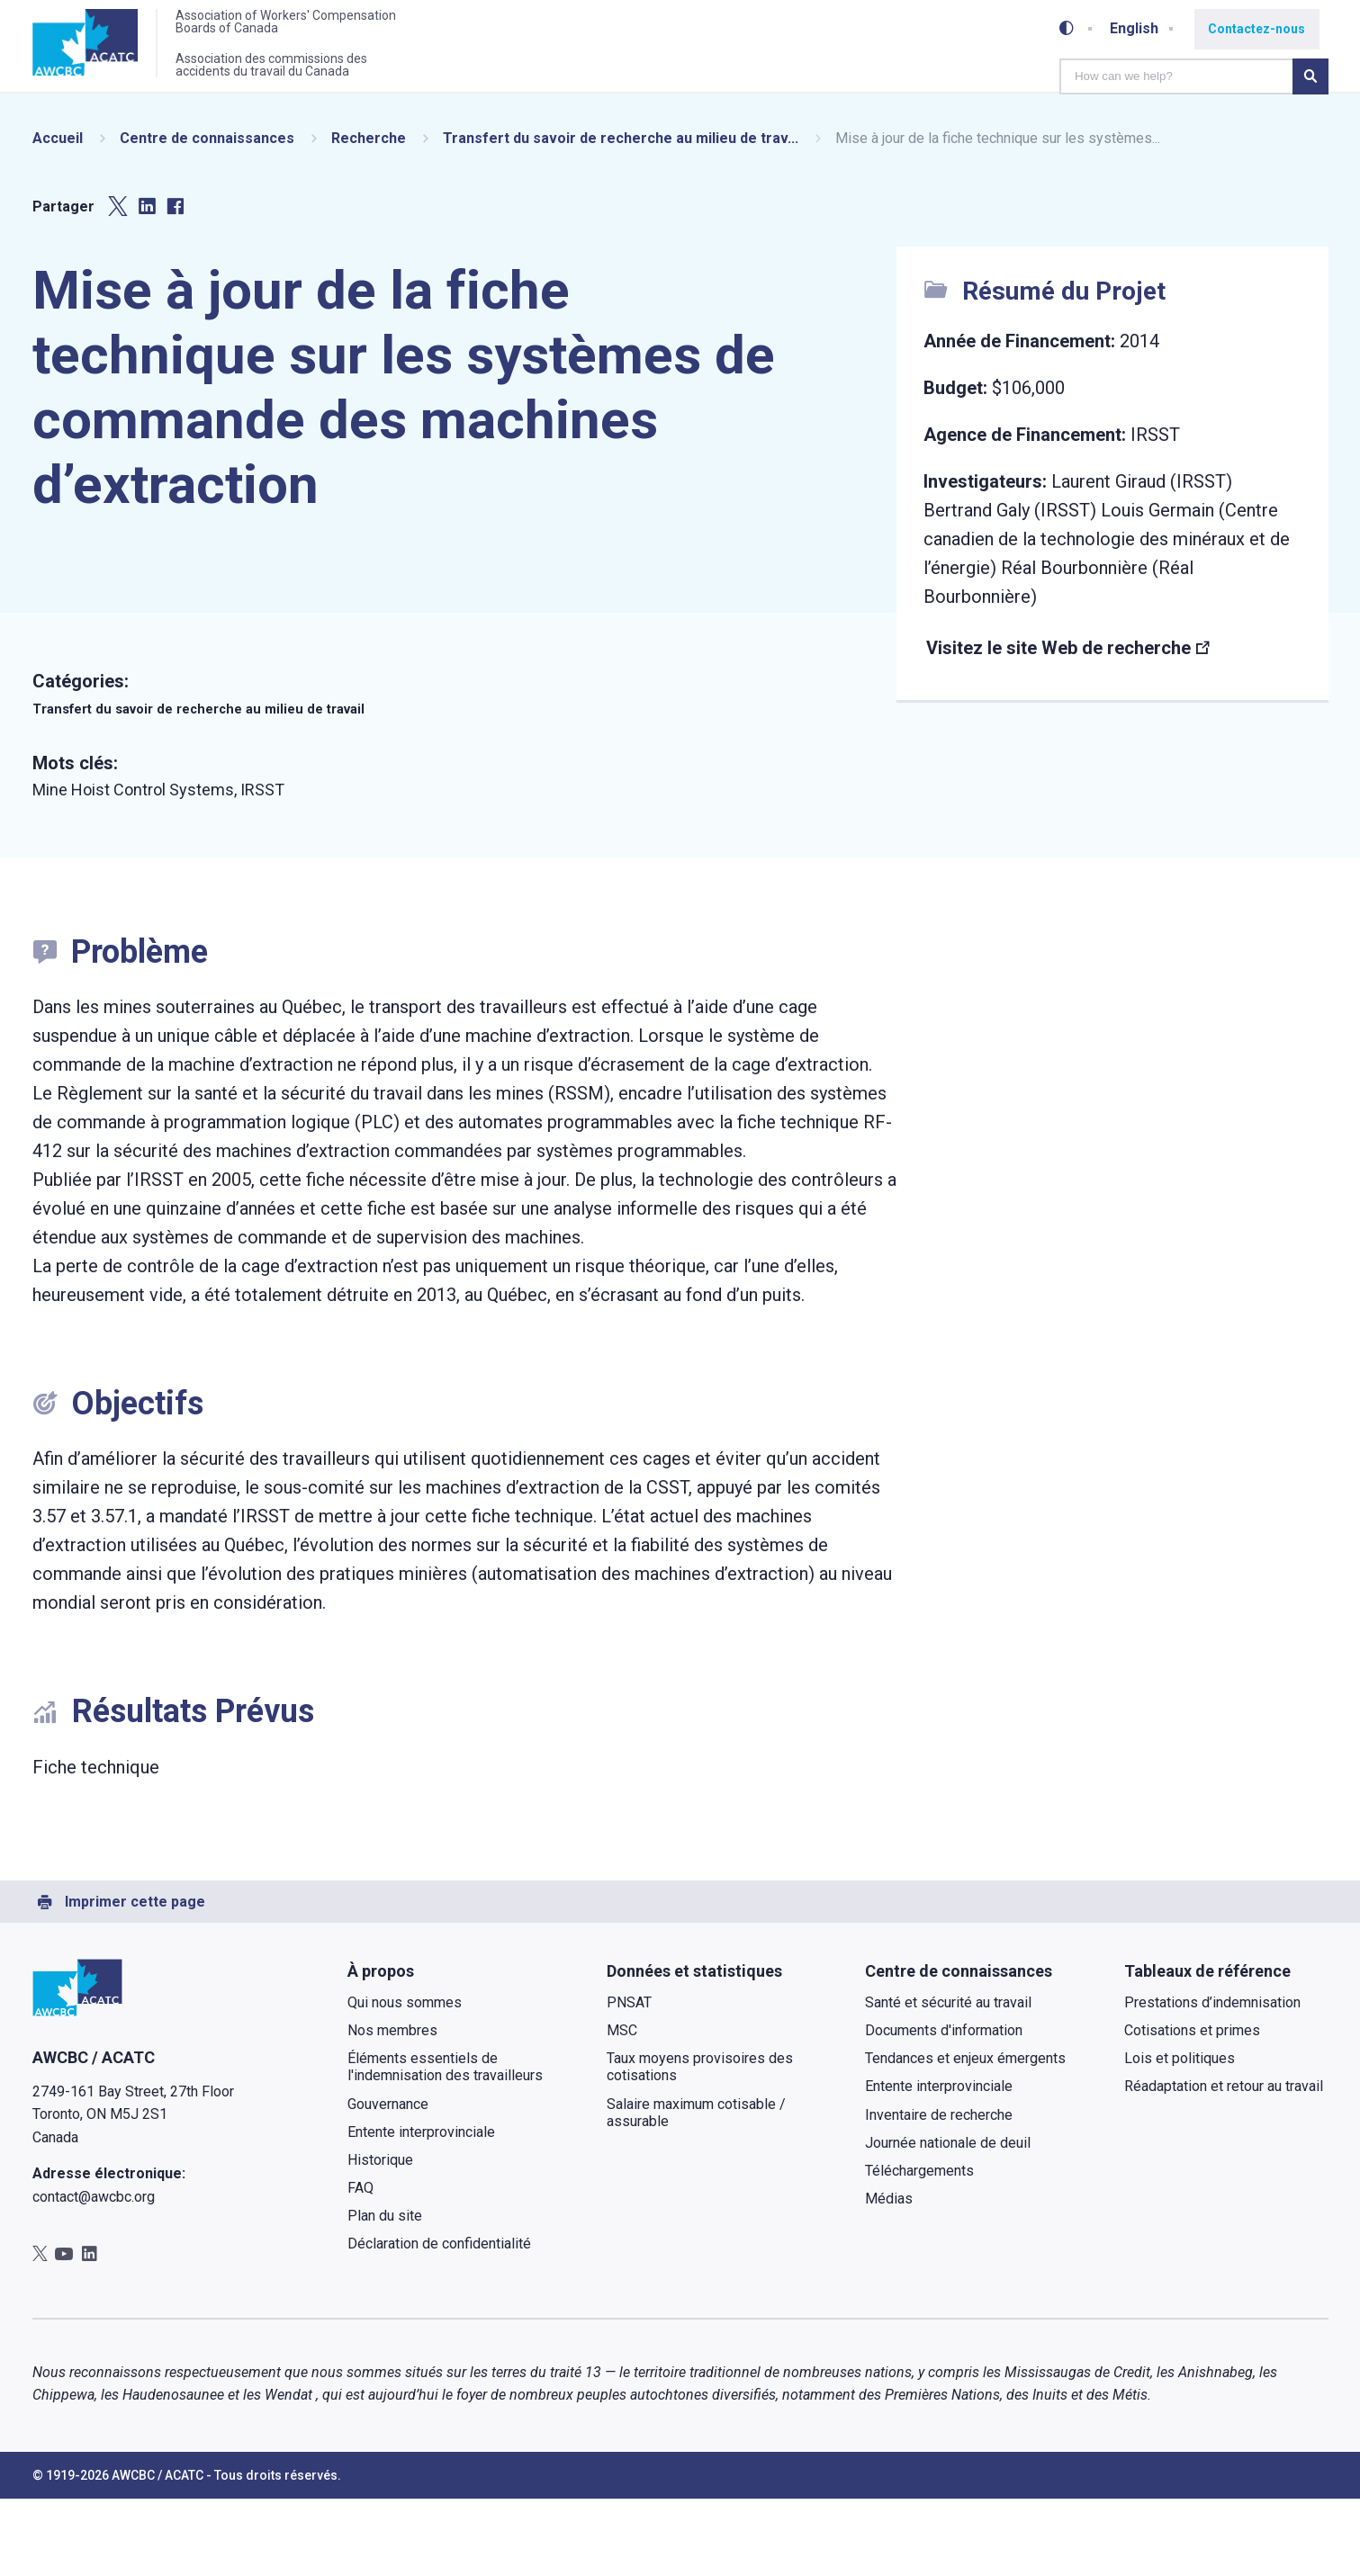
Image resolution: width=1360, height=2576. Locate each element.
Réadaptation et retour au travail (1222, 2163)
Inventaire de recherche (939, 2191)
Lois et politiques (1178, 2135)
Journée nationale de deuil (948, 2220)
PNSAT (628, 2079)
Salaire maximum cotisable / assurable (695, 2189)
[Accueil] (92, 47)
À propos (380, 2048)
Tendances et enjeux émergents (965, 2135)
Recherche (368, 215)
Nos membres (392, 2107)
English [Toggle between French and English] (1138, 27)
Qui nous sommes (404, 2079)
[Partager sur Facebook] (175, 284)
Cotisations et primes (1191, 2107)
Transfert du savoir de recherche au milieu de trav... (620, 215)
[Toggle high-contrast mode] (1071, 27)
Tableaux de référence (1206, 2048)
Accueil (57, 215)
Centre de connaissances (207, 215)
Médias (889, 2275)
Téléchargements (919, 2248)
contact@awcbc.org (93, 2274)
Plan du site (384, 2293)
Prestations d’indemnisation (1211, 2079)
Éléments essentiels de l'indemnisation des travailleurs (445, 2144)
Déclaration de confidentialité (439, 2320)
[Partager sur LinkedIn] (147, 284)
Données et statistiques (693, 2048)
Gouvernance (387, 2180)
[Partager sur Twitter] (118, 284)
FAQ (360, 2265)
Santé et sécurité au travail (948, 2079)
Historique (380, 2237)
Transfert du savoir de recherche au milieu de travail (226, 785)
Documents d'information (943, 2107)
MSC (621, 2107)
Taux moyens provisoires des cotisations (699, 2144)
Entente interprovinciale (421, 2209)
